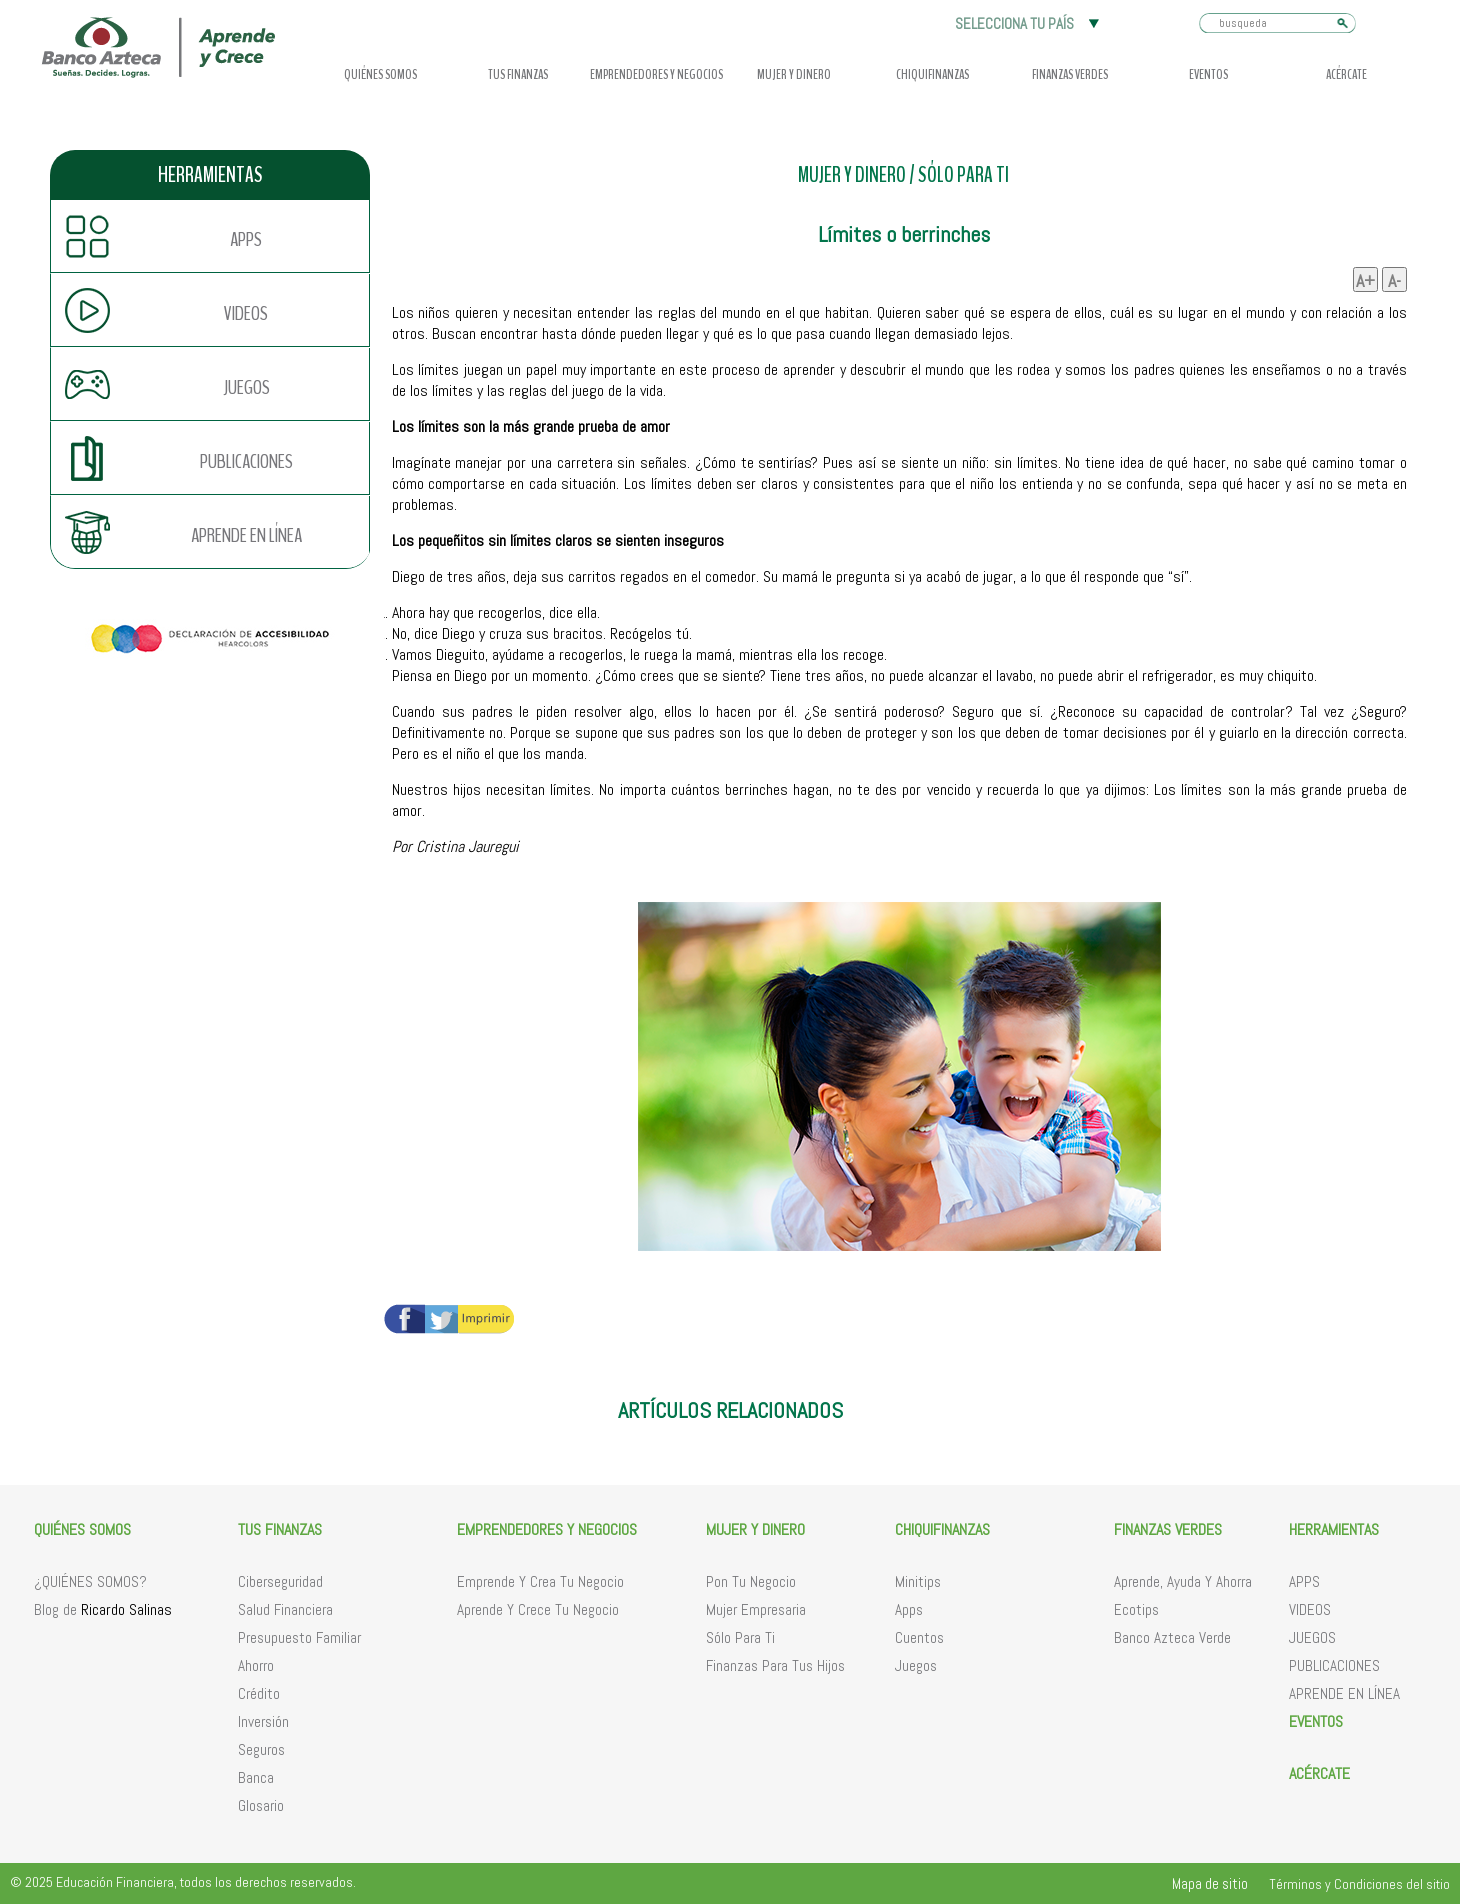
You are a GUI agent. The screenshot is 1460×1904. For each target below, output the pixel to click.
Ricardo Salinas (126, 1609)
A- (1394, 280)
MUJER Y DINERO (852, 175)
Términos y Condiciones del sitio (1359, 1884)
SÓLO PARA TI (963, 175)
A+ (1365, 280)
